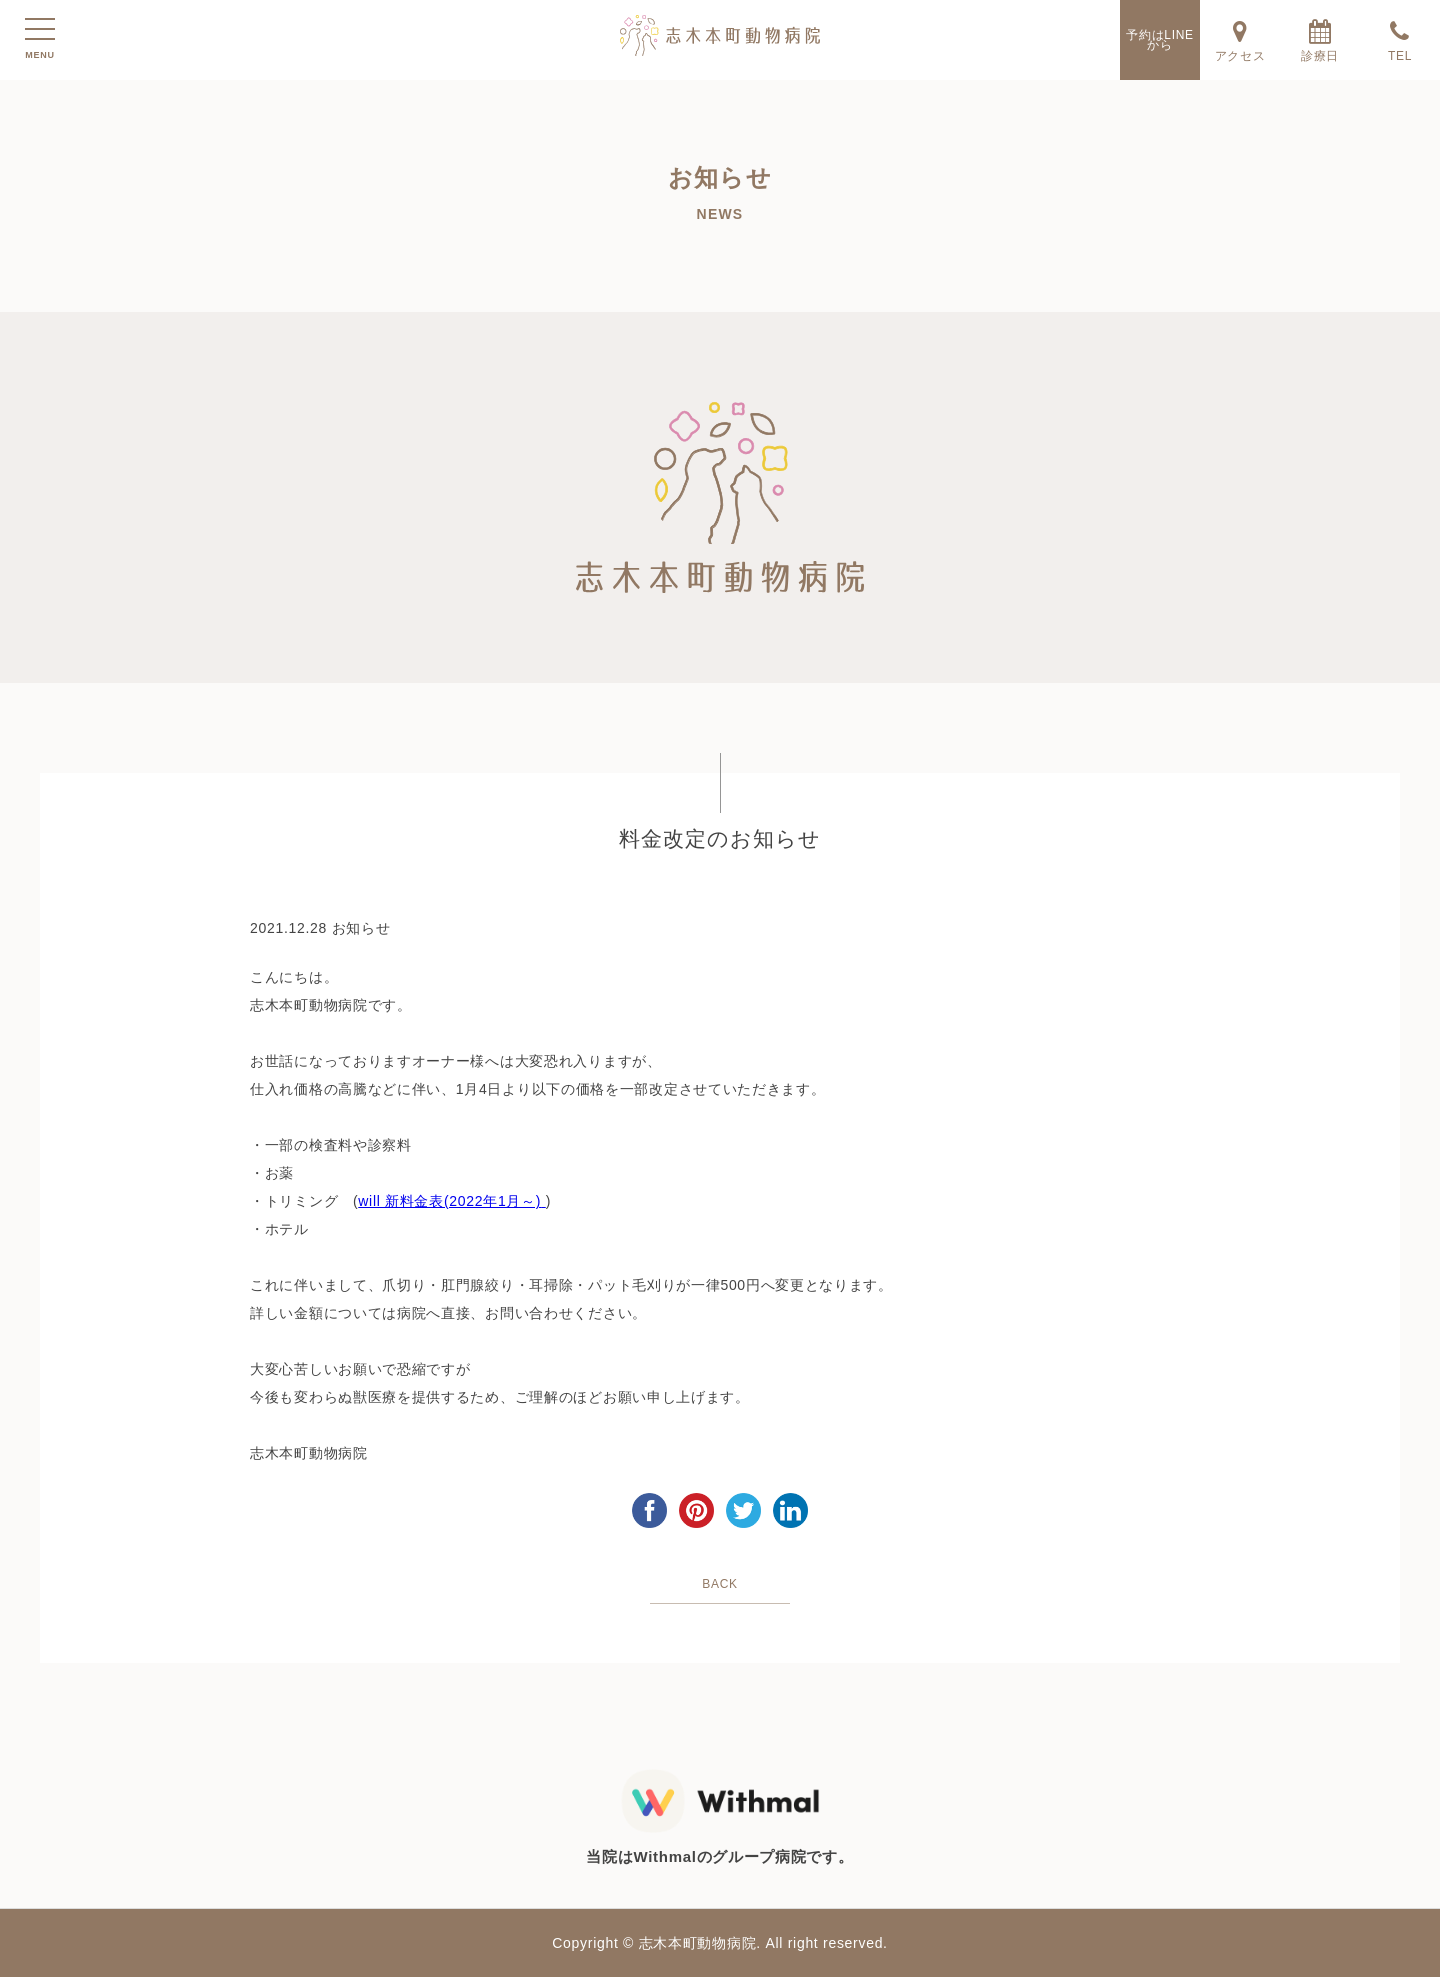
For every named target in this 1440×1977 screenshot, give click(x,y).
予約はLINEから (1160, 40)
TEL (1400, 39)
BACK (719, 1584)
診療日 (1320, 39)
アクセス (1240, 39)
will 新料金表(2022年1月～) (449, 1201)
